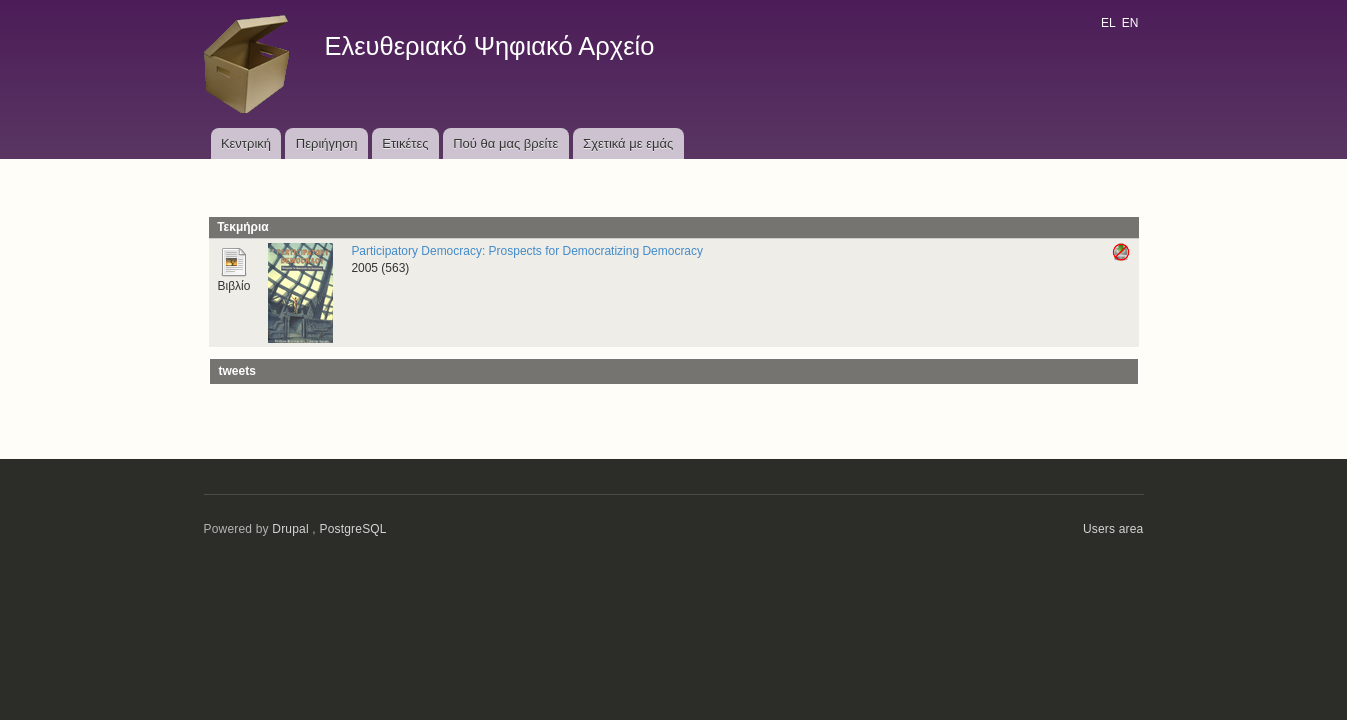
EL (1108, 23)
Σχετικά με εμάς (628, 143)
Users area (1113, 529)
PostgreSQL (352, 529)
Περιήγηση (327, 143)
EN (1130, 23)
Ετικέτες (405, 143)
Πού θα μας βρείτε (505, 143)
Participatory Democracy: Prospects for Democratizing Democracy (527, 251)
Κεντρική (246, 143)
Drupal (290, 529)
